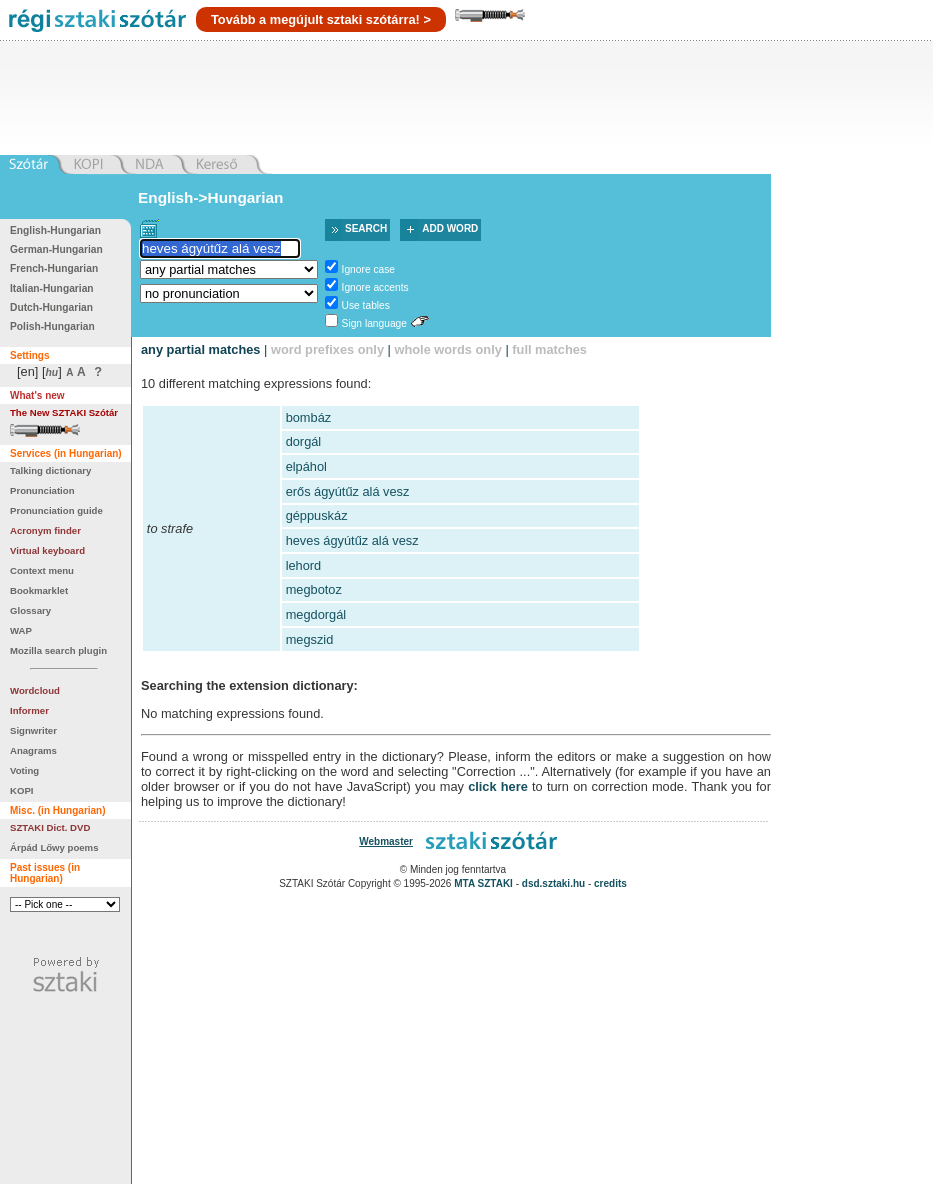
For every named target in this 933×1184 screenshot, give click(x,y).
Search (366, 228)
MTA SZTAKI (483, 883)
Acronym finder (45, 530)
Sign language (374, 323)
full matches (549, 349)
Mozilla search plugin (58, 650)
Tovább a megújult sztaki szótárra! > (321, 19)
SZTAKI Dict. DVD (50, 827)
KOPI (21, 790)
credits (610, 883)
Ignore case (368, 269)
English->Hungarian (211, 197)
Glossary (30, 610)
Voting (24, 770)
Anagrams (33, 750)
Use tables (366, 305)
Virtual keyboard (47, 550)
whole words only (447, 349)
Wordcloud (35, 690)
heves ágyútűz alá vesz (352, 540)
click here (498, 786)
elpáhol (306, 466)
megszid (310, 639)
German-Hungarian (56, 249)
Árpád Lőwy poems (54, 847)
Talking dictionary (50, 470)
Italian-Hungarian (52, 288)
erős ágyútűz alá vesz (348, 491)
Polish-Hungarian (52, 326)
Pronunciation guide (56, 510)
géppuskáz (317, 515)
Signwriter (33, 730)
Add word (450, 228)
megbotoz (314, 589)
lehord (304, 565)
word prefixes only (327, 349)
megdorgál (316, 614)
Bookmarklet (39, 590)
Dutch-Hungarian (51, 307)
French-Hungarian (54, 268)
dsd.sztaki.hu (553, 883)
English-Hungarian (55, 230)
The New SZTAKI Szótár (64, 412)
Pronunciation (42, 490)
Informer (29, 710)
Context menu (42, 570)
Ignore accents (375, 287)
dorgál (304, 441)
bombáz (309, 417)
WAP (21, 630)
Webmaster (386, 841)
